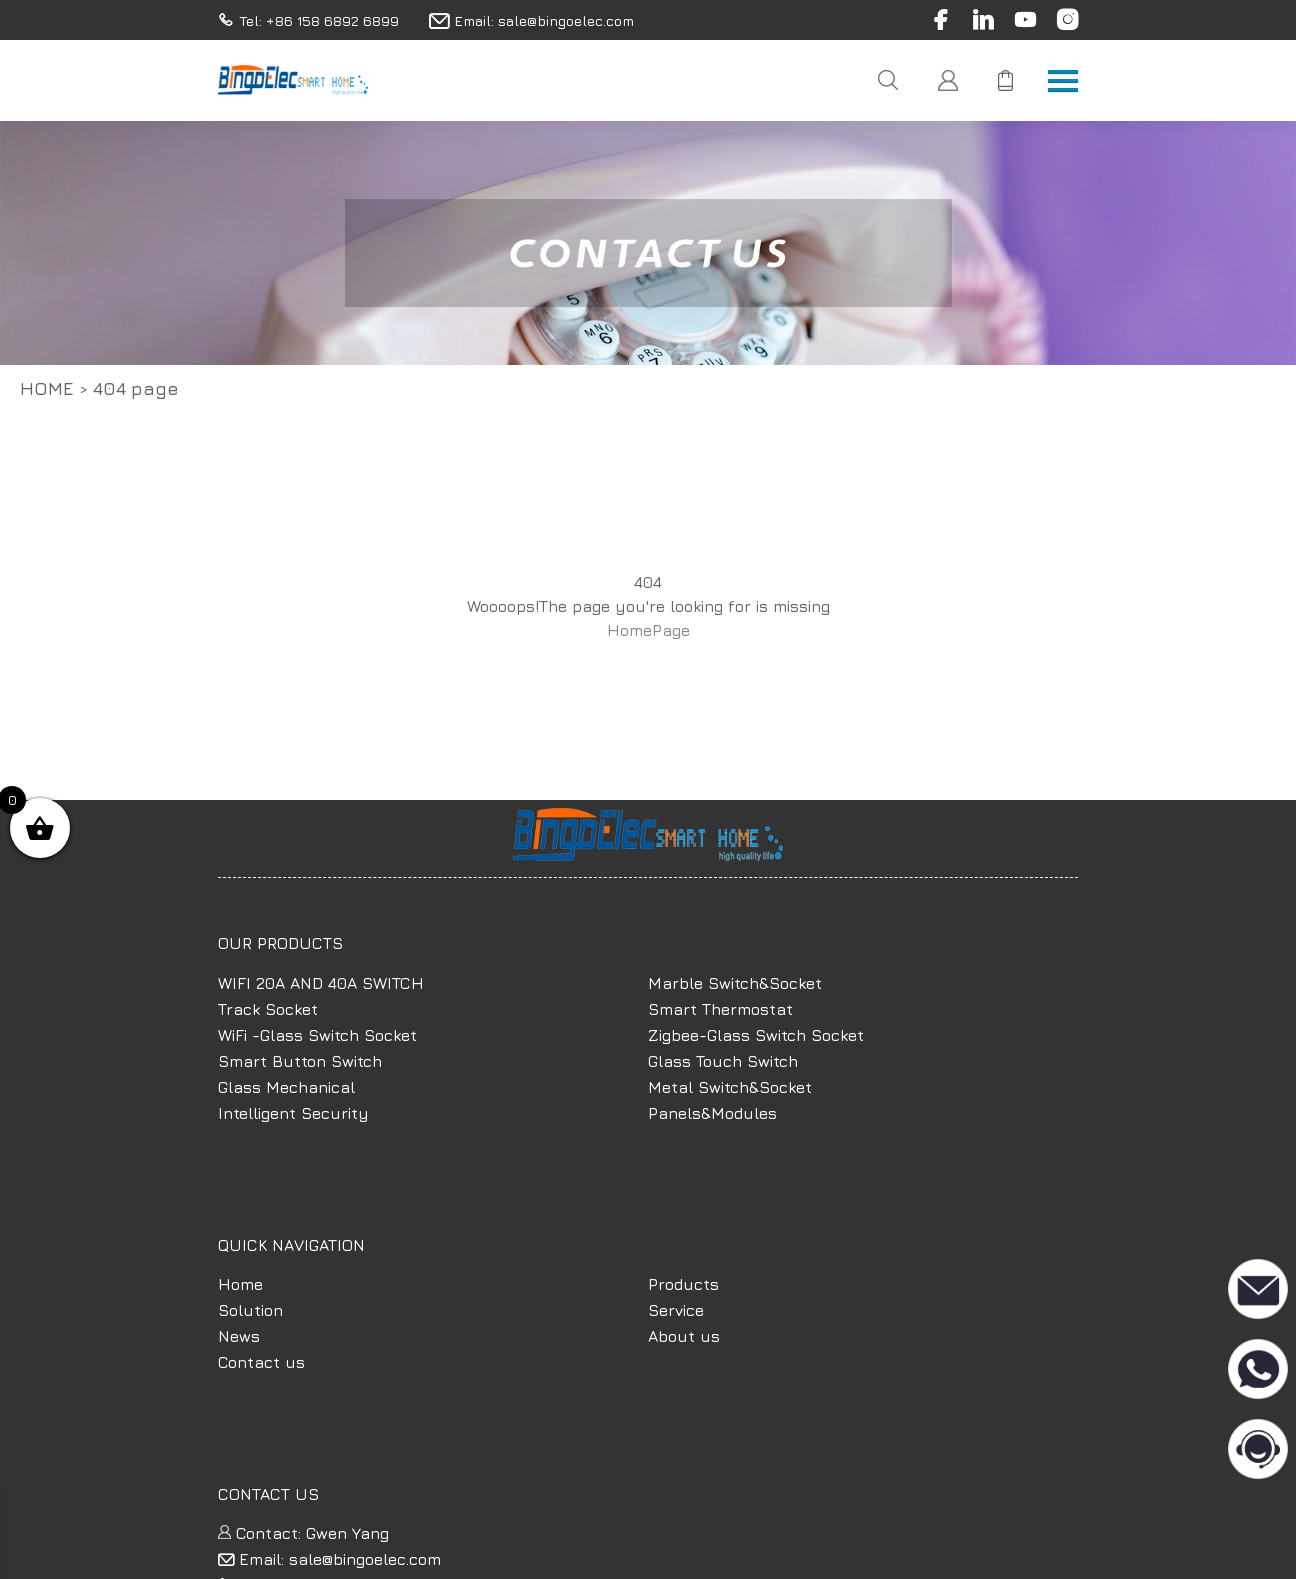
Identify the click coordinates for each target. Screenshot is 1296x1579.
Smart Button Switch (300, 1061)
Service (676, 1310)
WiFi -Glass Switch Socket (317, 1035)
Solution (250, 1310)
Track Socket (268, 1009)
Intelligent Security (293, 1113)
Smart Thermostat (720, 1009)
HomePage (648, 630)
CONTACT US (268, 1494)
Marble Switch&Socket (735, 983)
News (239, 1336)
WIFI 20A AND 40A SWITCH (321, 983)
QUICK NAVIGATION (291, 1245)
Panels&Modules (712, 1113)
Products (683, 1284)
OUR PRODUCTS (280, 943)
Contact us (261, 1362)
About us (684, 1336)
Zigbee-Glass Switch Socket (756, 1035)
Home (47, 388)
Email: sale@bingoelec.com (329, 1559)
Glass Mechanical (286, 1087)
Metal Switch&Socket (730, 1087)
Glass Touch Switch (723, 1061)
